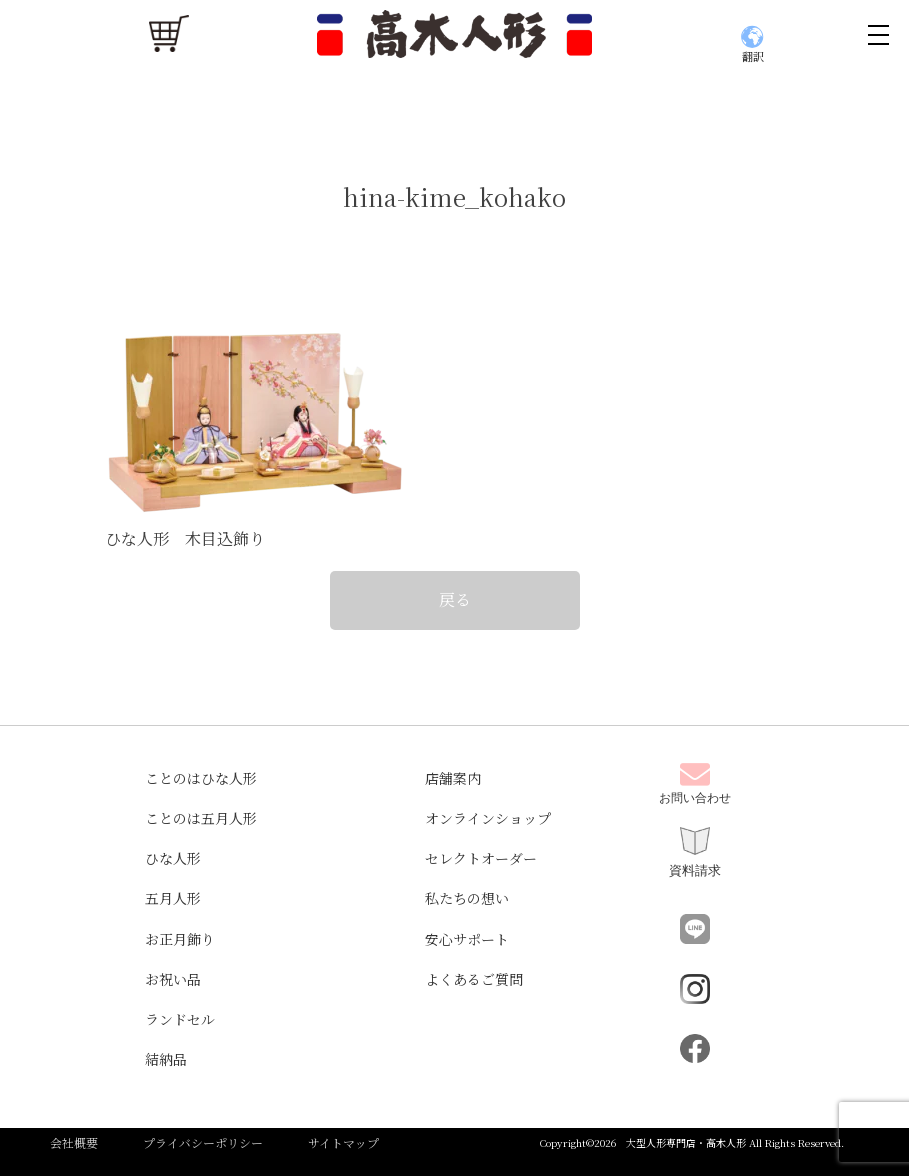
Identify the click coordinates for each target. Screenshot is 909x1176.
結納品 (166, 1059)
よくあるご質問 (474, 979)
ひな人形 (173, 858)
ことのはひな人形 (201, 778)
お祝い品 (173, 979)
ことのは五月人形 (201, 818)
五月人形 (173, 898)
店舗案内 (453, 778)
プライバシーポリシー (203, 1142)
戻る (455, 599)
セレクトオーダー (481, 858)
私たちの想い (467, 898)
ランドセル (180, 1019)
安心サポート (467, 939)
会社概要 (74, 1142)
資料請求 (695, 852)
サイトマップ (343, 1142)
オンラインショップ (488, 818)
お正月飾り (180, 939)
